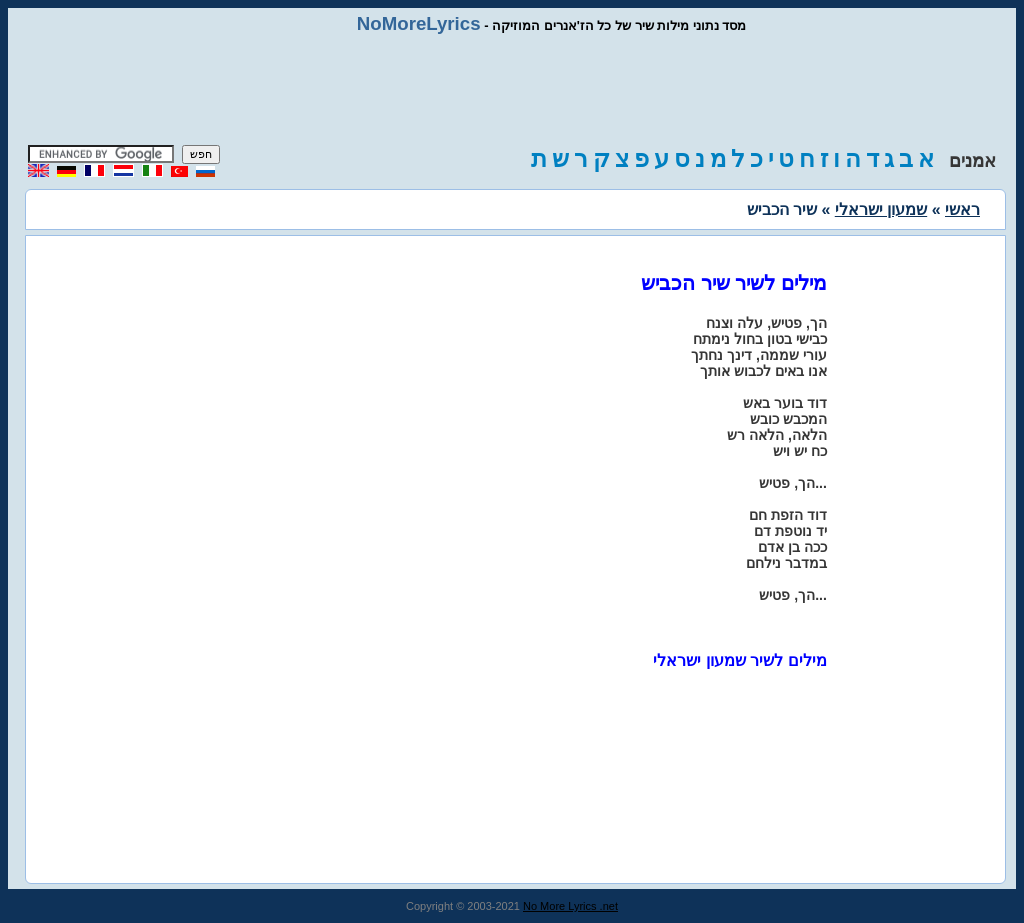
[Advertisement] (512, 90)
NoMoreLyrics (419, 23)
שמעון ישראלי (881, 209)
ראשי (962, 209)
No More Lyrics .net (570, 906)
